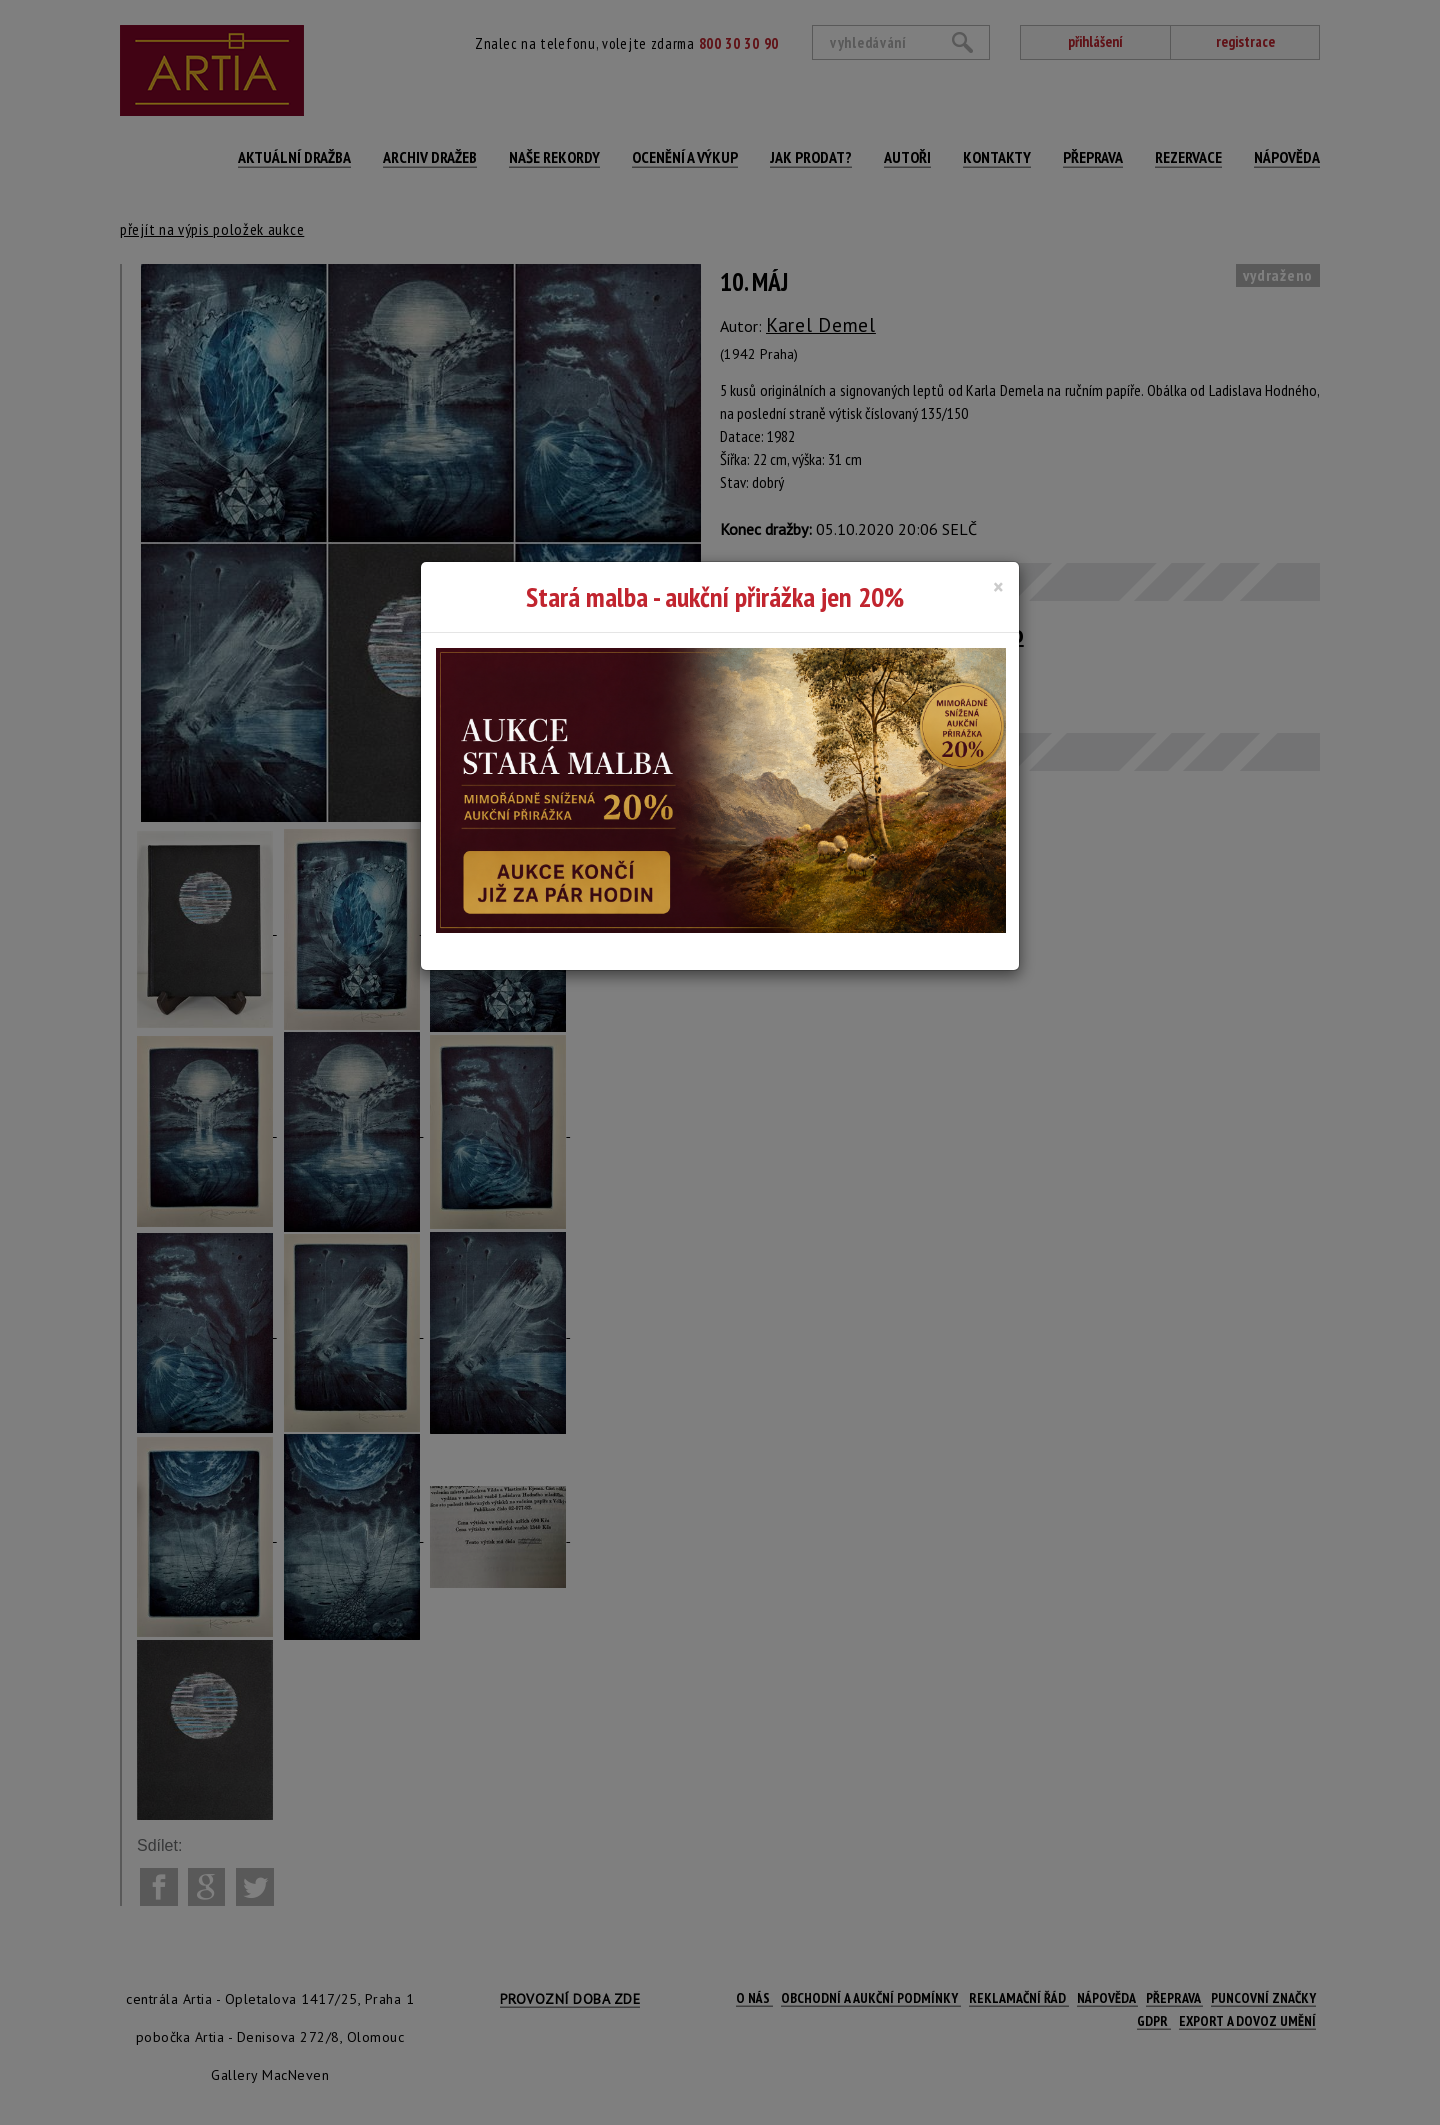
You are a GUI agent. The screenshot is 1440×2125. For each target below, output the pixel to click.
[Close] (998, 587)
